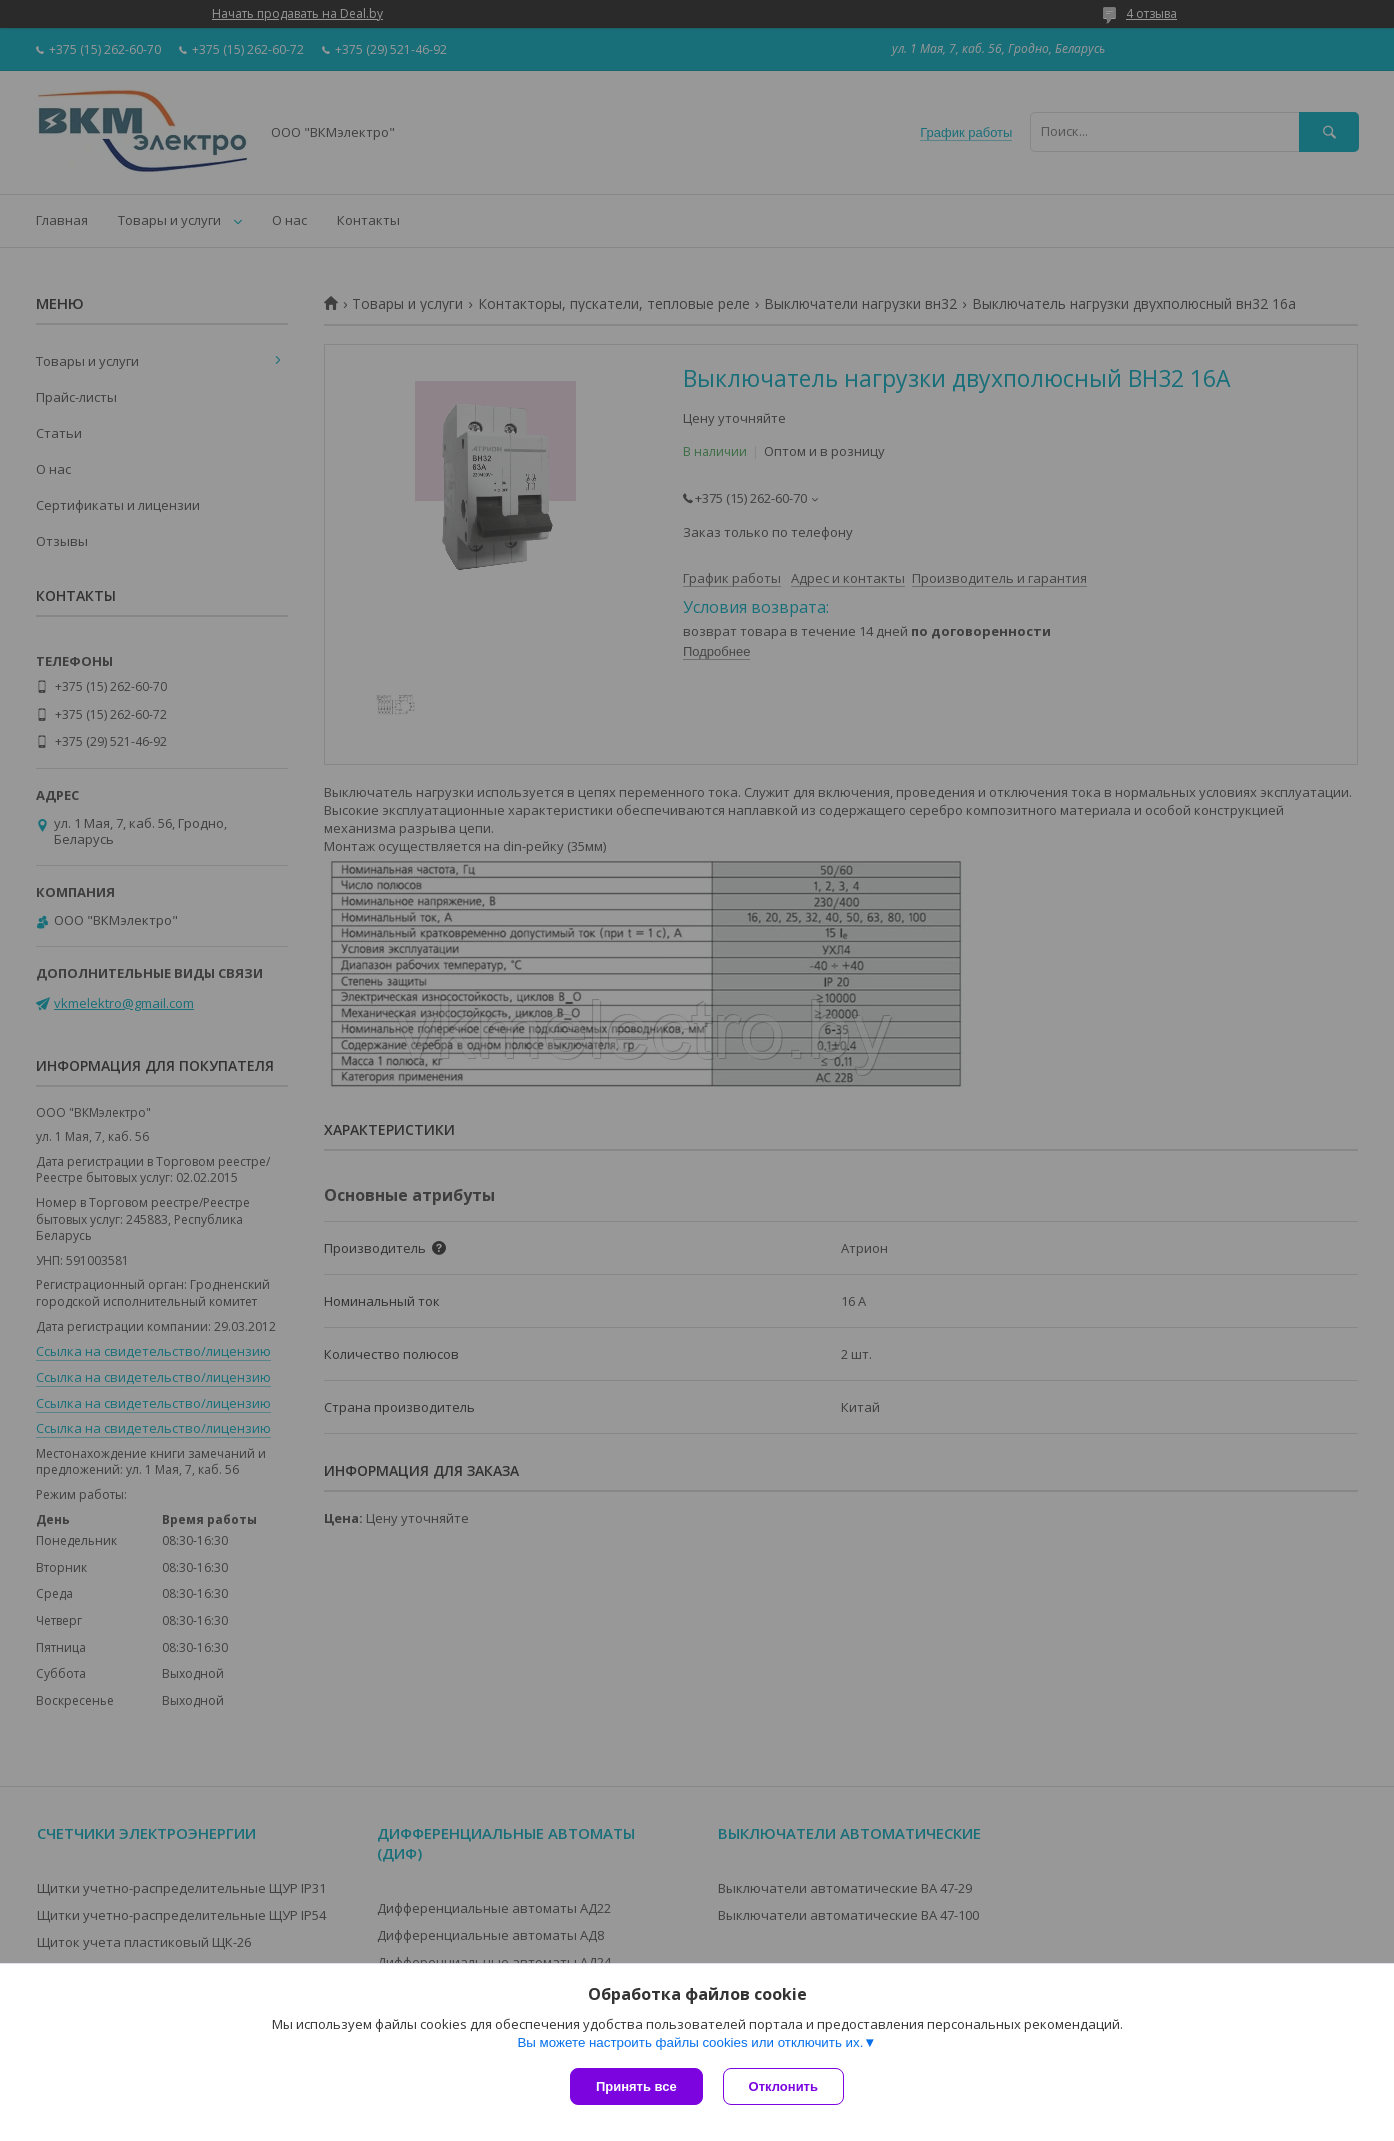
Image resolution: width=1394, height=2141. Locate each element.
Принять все (636, 2086)
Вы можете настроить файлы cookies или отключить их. (690, 2042)
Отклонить (783, 2086)
